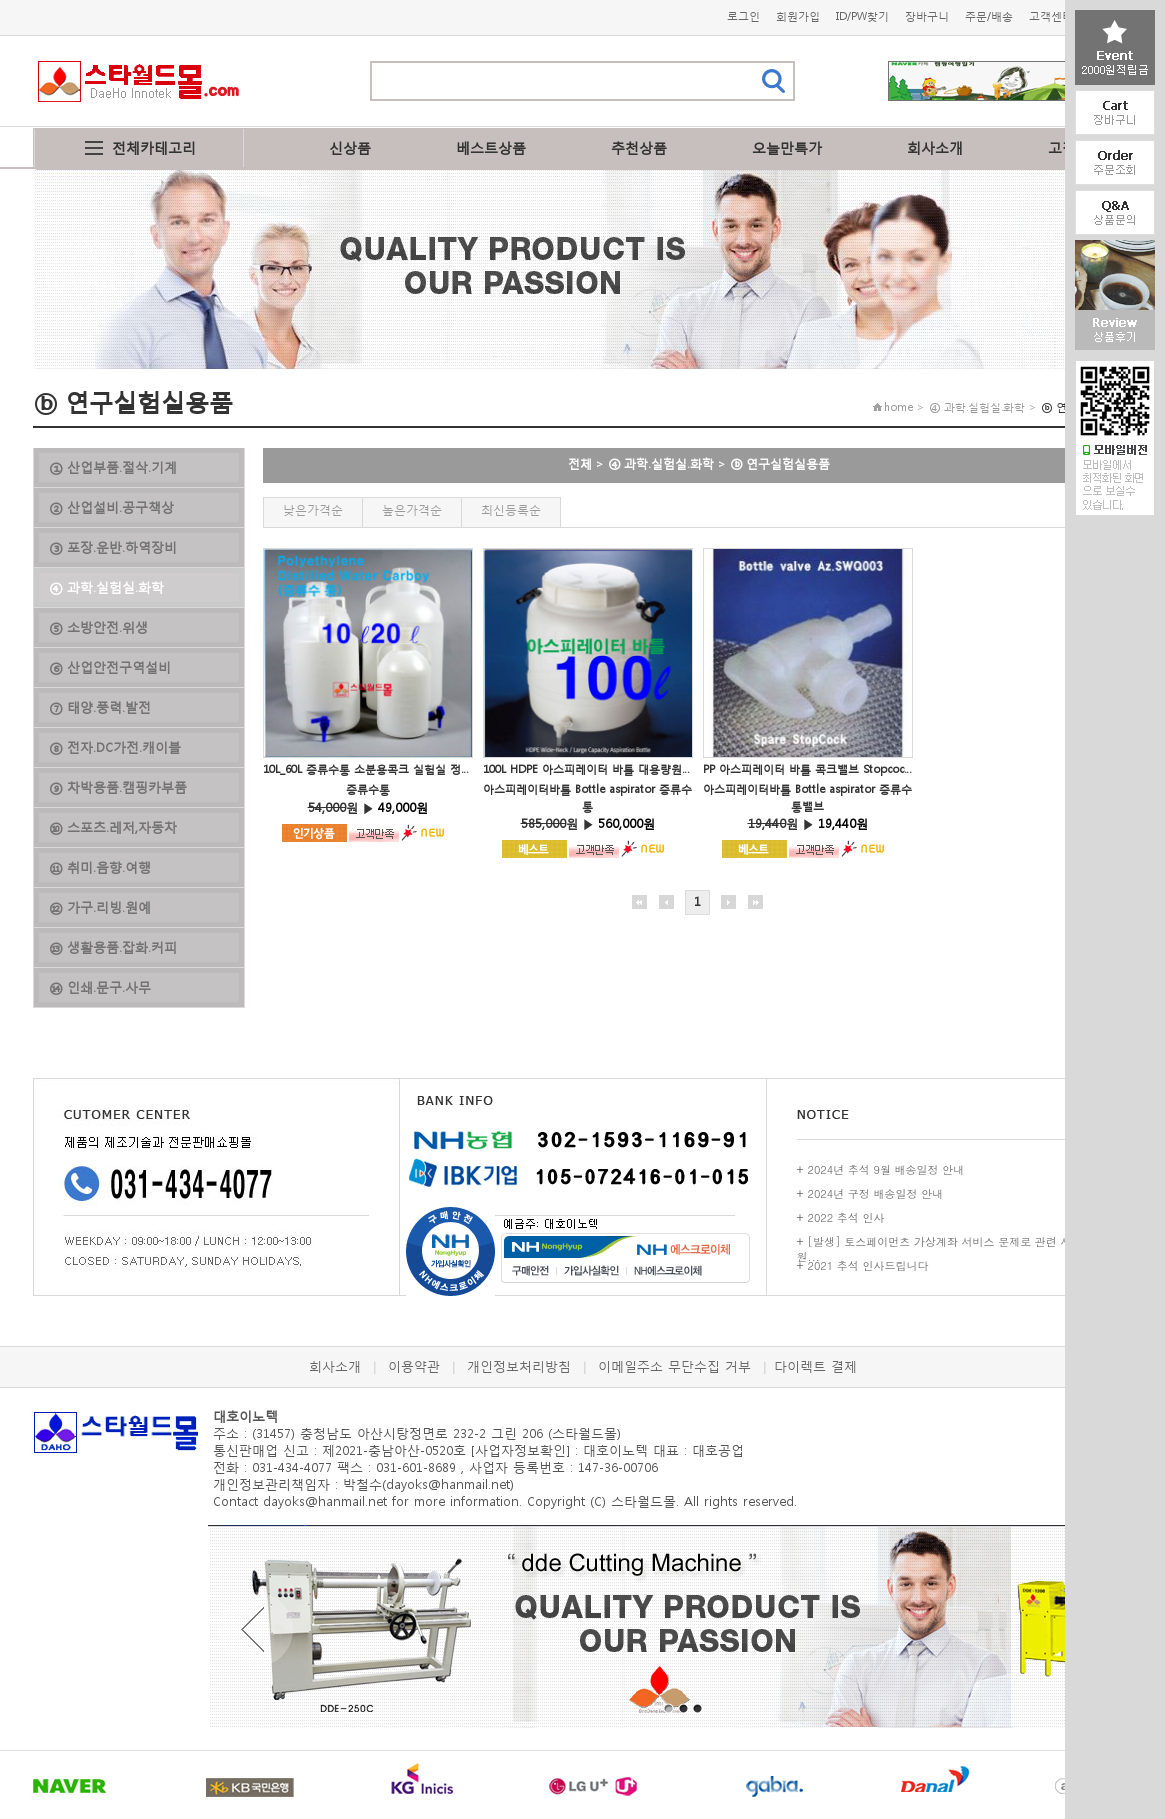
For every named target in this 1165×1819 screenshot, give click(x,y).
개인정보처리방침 (519, 1366)
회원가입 (798, 16)
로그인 (743, 16)
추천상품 (639, 147)
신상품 (350, 147)
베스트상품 (491, 147)
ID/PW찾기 (862, 16)
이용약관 (414, 1366)
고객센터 (1051, 16)
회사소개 (935, 147)
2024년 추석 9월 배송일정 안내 (886, 1169)
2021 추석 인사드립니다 (868, 1265)
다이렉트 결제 (815, 1366)
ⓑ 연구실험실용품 (780, 463)
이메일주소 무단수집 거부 (674, 1366)
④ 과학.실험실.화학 (661, 463)
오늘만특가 (787, 147)
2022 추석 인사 (846, 1217)
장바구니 (927, 16)
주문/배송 (989, 16)
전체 (580, 463)
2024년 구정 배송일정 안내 (876, 1193)
